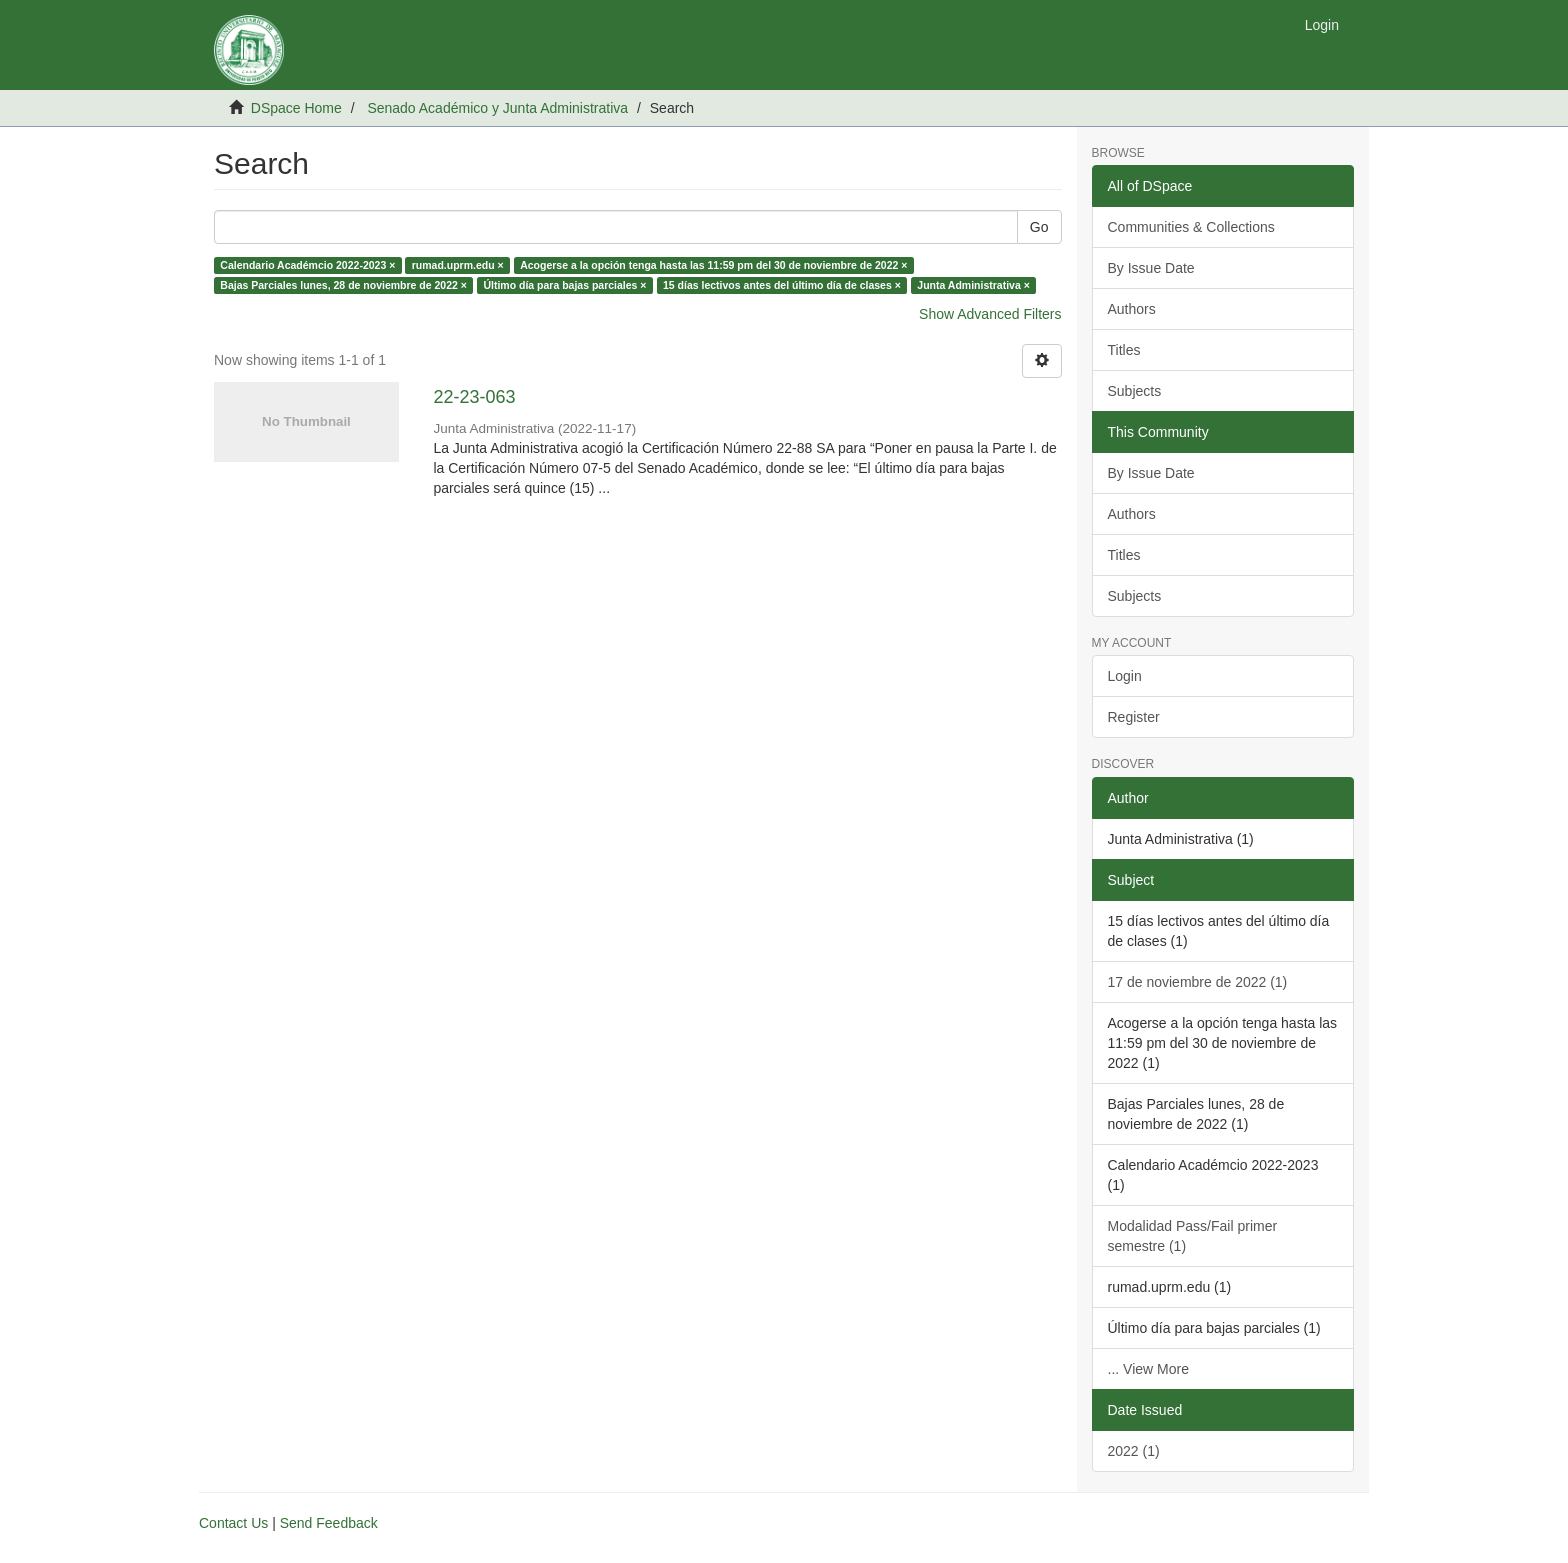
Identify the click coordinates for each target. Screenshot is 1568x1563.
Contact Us (233, 1523)
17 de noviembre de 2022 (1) (1198, 982)
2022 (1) (1134, 1451)
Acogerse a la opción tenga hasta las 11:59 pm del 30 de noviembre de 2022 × (713, 265)
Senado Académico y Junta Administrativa (497, 108)
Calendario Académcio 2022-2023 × (307, 265)
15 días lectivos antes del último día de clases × (782, 285)
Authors (1132, 309)
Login (1125, 676)
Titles (1124, 350)
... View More (1148, 1369)
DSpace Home (296, 108)
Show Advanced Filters (990, 314)
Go (1039, 227)
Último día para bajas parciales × (564, 285)
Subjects (1135, 391)
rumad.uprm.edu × (458, 265)
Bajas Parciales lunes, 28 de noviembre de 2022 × (343, 285)
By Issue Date (1151, 268)
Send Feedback (329, 1523)
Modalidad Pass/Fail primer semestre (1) (1193, 1236)
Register (1134, 717)
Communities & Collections (1191, 227)
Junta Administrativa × (973, 285)
